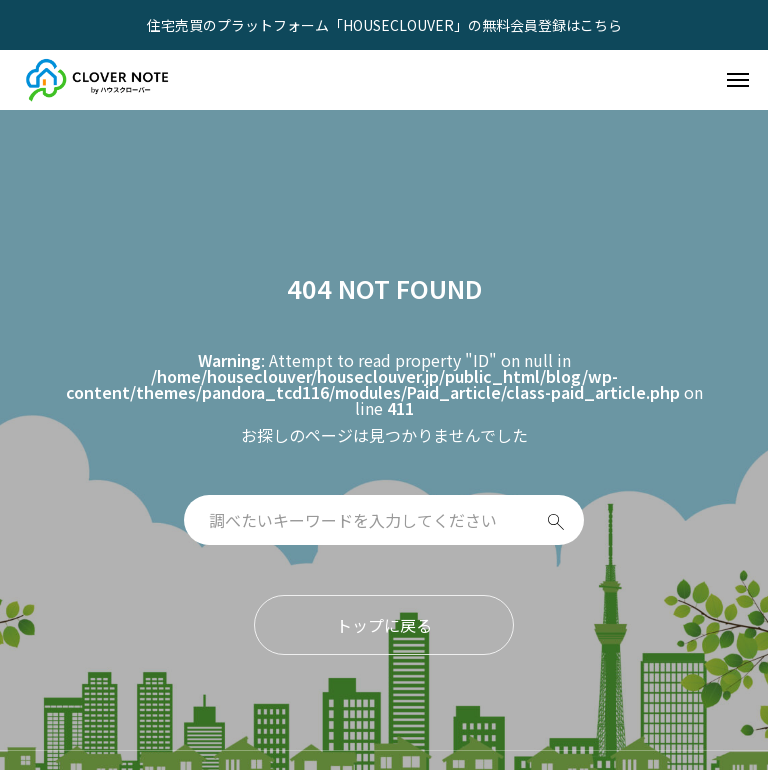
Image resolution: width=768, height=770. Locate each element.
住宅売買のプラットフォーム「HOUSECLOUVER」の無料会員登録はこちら (384, 25)
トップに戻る (384, 625)
